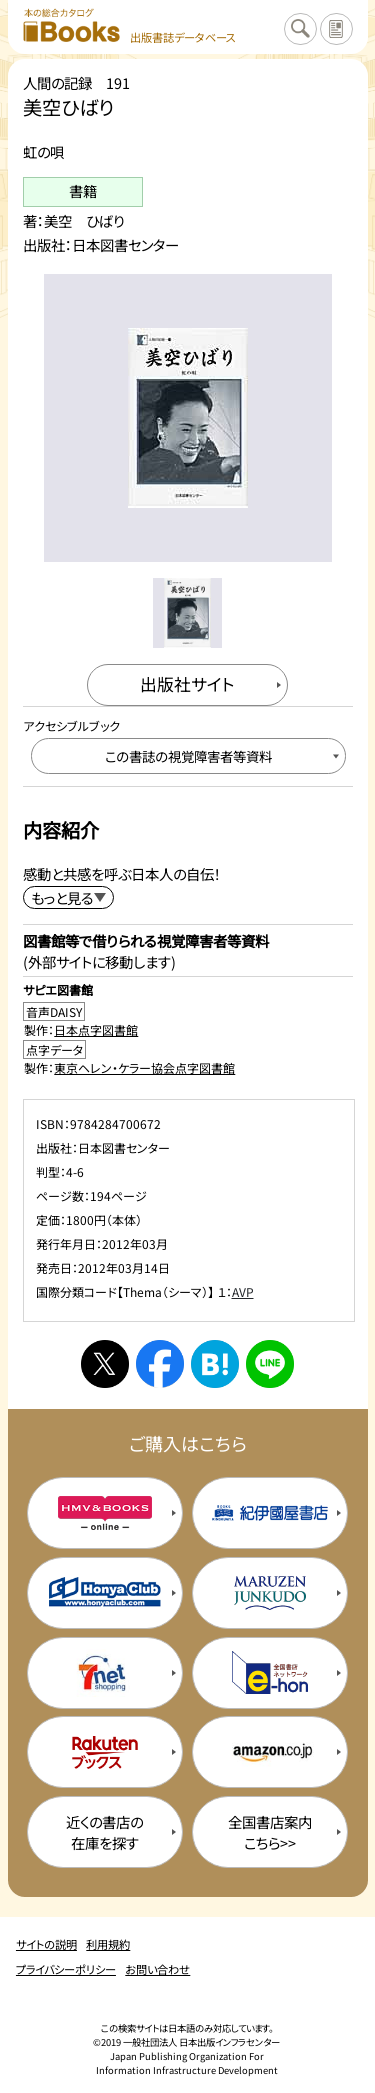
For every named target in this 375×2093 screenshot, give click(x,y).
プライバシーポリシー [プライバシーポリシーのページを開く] (66, 1969)
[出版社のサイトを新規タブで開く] (188, 685)
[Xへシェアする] (105, 1364)
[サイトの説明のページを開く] (336, 29)
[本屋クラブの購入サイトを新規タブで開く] (105, 1593)
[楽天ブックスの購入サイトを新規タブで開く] (105, 1752)
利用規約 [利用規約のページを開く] (108, 1944)
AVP (243, 1291)
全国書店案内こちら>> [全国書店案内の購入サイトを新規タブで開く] (270, 1832)
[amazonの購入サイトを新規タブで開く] (270, 1752)
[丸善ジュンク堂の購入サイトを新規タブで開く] (270, 1593)
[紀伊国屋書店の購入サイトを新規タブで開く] (270, 1513)
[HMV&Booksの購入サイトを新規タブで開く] (105, 1513)
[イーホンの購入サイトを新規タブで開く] (270, 1673)
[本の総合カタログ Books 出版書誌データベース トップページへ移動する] (129, 26)
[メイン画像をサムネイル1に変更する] (187, 612)
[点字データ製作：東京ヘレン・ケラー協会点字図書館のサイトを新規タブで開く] (188, 1058)
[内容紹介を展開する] (68, 897)
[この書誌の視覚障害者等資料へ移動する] (188, 755)
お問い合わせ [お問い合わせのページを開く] (157, 1969)
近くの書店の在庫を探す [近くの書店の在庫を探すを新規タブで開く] (104, 1832)
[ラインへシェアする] (270, 1364)
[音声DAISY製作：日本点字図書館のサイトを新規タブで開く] (188, 1020)
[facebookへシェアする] (160, 1364)
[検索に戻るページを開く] (300, 29)
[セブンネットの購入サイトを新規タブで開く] (105, 1673)
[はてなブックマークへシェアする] (215, 1364)
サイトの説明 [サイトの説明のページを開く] (46, 1944)
